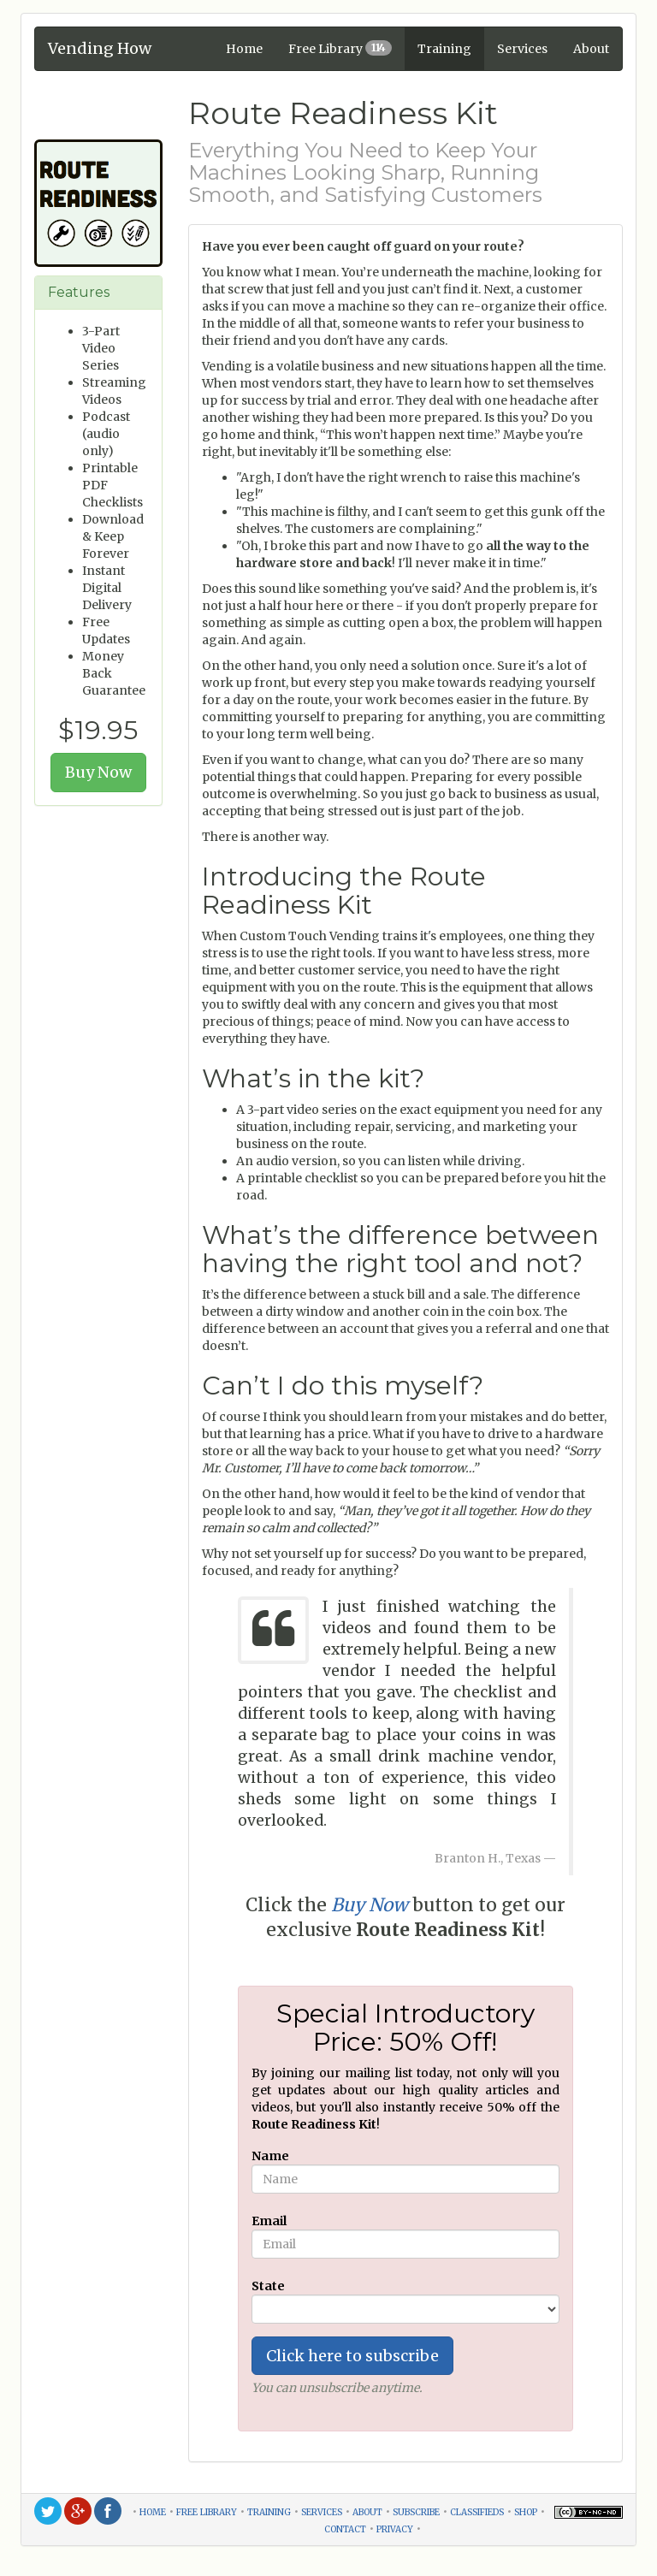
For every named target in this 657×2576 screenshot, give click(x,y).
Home (244, 48)
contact (345, 2528)
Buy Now (98, 772)
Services (522, 48)
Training (444, 48)
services (321, 2511)
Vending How (99, 45)
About (591, 48)
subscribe (416, 2511)
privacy (394, 2528)
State (268, 2286)
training (269, 2511)
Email (269, 2221)
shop (525, 2511)
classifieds (477, 2511)
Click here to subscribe (352, 2356)
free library (206, 2511)
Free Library (340, 48)
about (367, 2511)
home (152, 2511)
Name (270, 2156)
